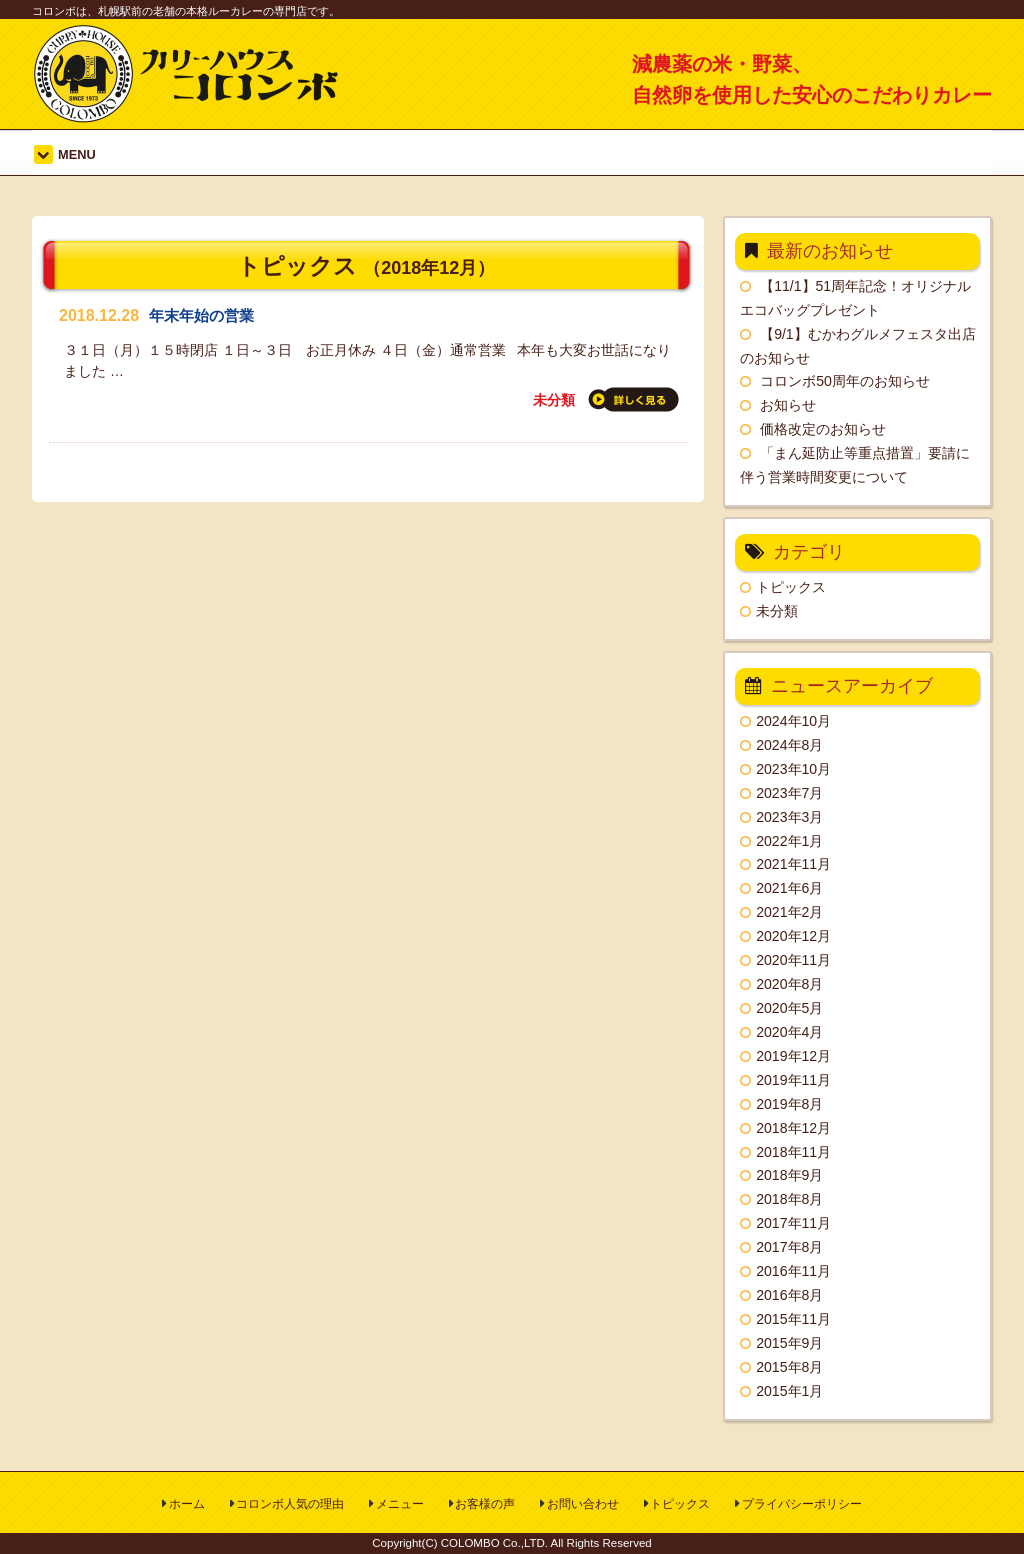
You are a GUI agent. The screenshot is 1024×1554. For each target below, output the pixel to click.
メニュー (400, 1504)
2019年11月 (793, 1080)
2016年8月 (789, 1295)
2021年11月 (793, 864)
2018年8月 (789, 1199)
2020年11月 (793, 960)
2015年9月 (789, 1343)
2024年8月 (789, 745)
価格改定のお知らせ (823, 429)
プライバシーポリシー (802, 1504)
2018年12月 (793, 1128)
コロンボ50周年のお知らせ (845, 381)
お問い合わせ (583, 1504)
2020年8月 (789, 984)
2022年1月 (789, 841)
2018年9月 (789, 1175)
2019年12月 (793, 1056)
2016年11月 (793, 1271)
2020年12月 (793, 936)
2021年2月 (789, 912)
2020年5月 (789, 1008)
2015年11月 (793, 1319)
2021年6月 (789, 888)
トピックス (791, 587)
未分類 (554, 400)
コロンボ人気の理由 (290, 1504)
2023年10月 (793, 769)
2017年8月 (789, 1247)
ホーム (187, 1504)
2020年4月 (789, 1032)
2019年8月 (789, 1104)
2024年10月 (793, 721)
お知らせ (788, 405)
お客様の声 (485, 1504)
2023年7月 (789, 793)
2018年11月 (793, 1152)
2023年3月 (789, 817)
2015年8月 (789, 1367)
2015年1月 (789, 1391)
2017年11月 (793, 1223)
